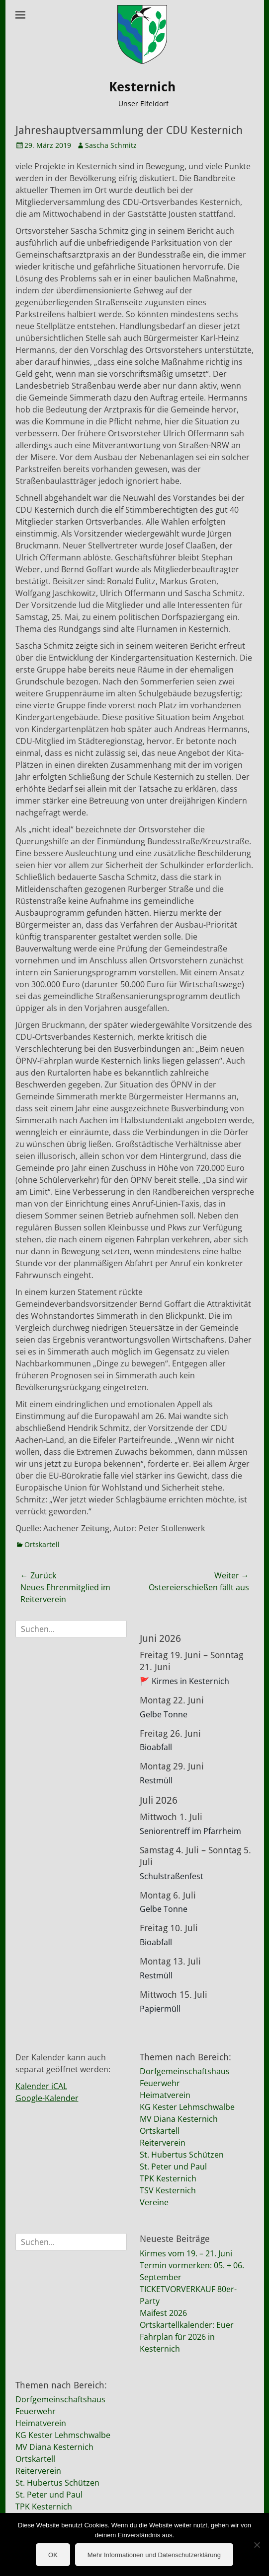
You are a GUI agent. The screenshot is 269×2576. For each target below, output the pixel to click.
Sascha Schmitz (111, 145)
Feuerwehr (160, 2083)
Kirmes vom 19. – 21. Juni (186, 2253)
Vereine (154, 2202)
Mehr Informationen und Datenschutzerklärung (154, 2555)
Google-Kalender (47, 2098)
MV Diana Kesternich (179, 2118)
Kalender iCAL (41, 2086)
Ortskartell (42, 1544)
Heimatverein (165, 2095)
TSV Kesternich (168, 2190)
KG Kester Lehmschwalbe (187, 2106)
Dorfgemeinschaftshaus (185, 2071)
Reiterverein (162, 2142)
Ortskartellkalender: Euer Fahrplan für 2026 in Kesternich (187, 2336)
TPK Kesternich (168, 2178)
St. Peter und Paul (173, 2166)
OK (53, 2555)
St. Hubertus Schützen (182, 2154)
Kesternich (142, 86)
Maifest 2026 (163, 2312)
